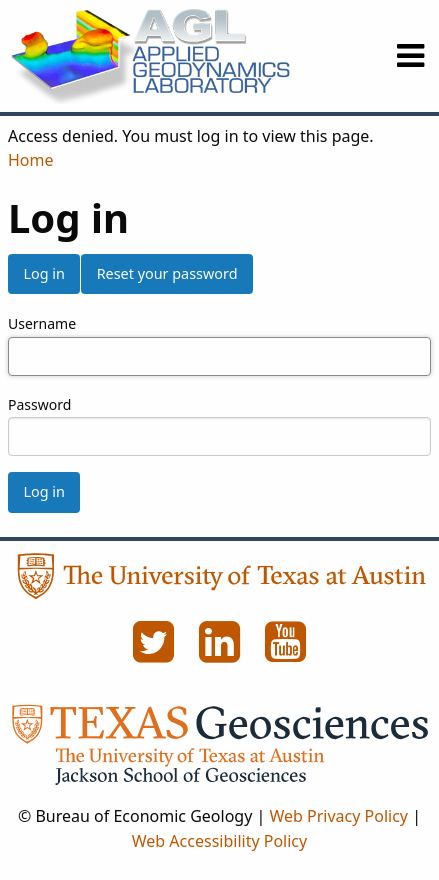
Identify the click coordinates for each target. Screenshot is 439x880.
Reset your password (167, 273)
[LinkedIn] (222, 653)
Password (39, 404)
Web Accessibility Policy (219, 841)
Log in (43, 273)
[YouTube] (286, 653)
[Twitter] (156, 653)
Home (31, 160)
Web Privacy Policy (338, 816)
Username (42, 323)
